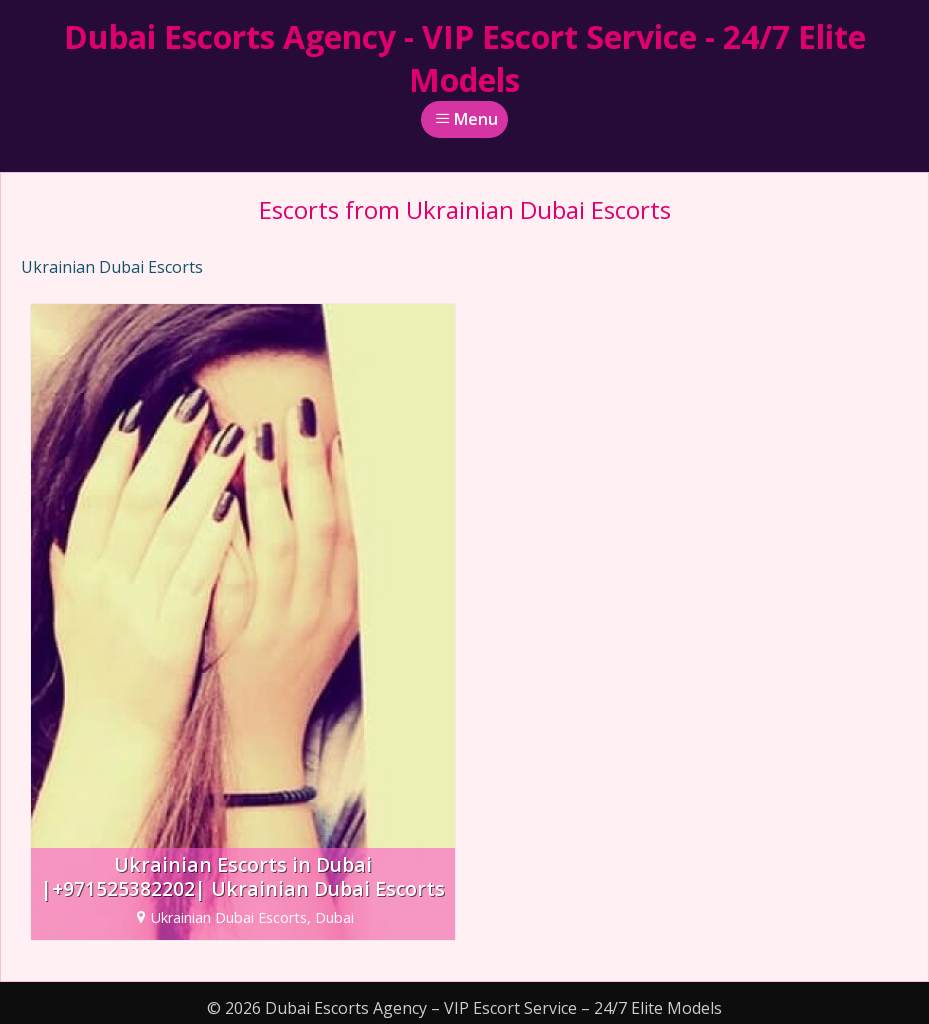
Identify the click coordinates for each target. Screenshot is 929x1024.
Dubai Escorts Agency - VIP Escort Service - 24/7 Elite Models (465, 58)
